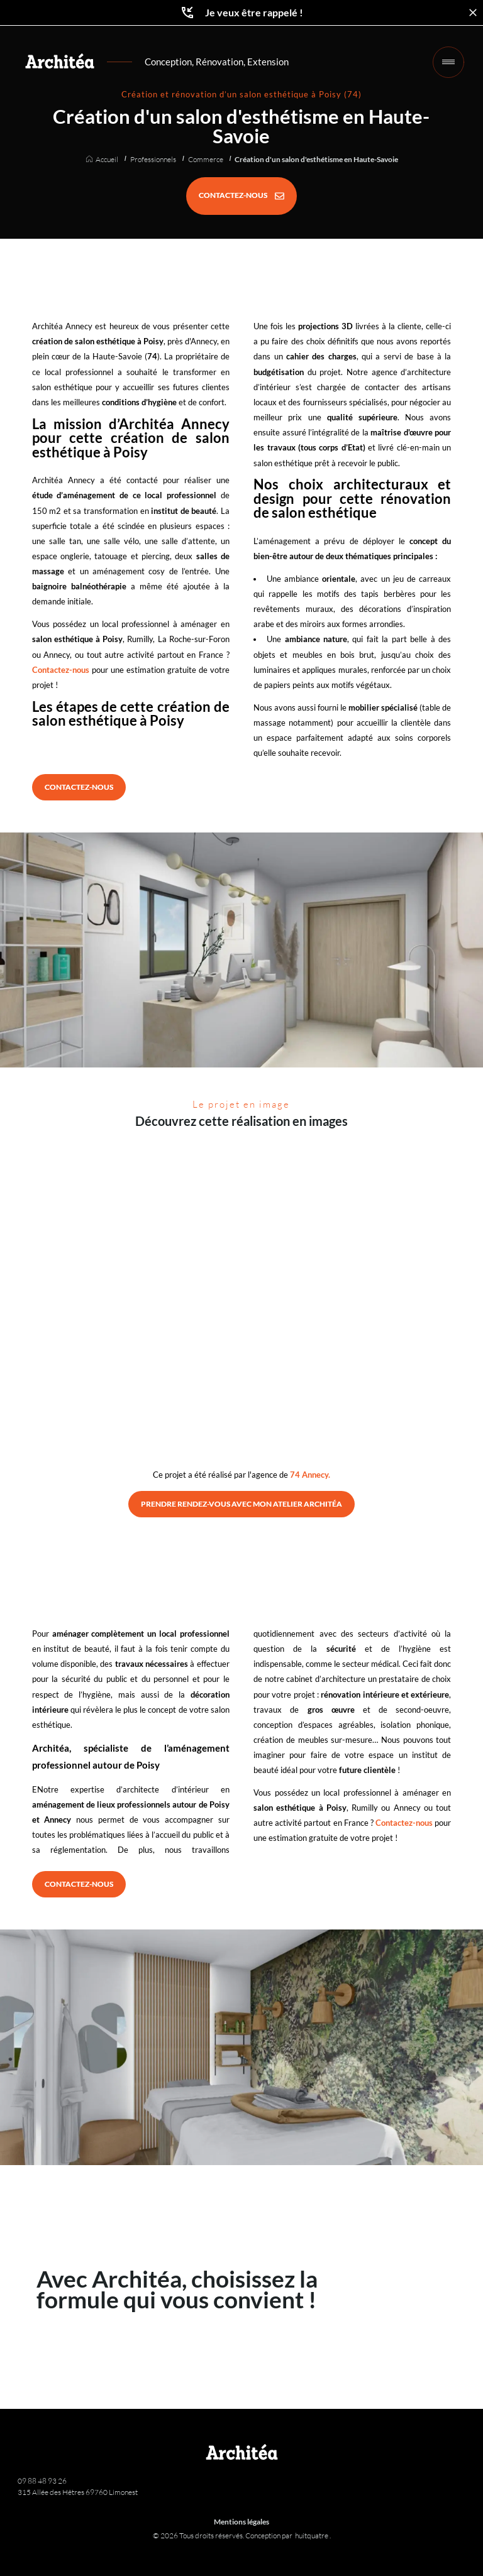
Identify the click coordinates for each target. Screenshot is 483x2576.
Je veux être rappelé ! (241, 12)
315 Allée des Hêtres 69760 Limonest (78, 2492)
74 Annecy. (310, 1475)
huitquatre (312, 2535)
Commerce (205, 159)
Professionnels (153, 159)
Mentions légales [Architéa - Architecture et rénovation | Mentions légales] (241, 2521)
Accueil (107, 159)
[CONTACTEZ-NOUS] (241, 196)
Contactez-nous (60, 670)
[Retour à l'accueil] (59, 60)
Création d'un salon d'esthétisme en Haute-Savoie (316, 159)
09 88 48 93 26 (42, 2481)
